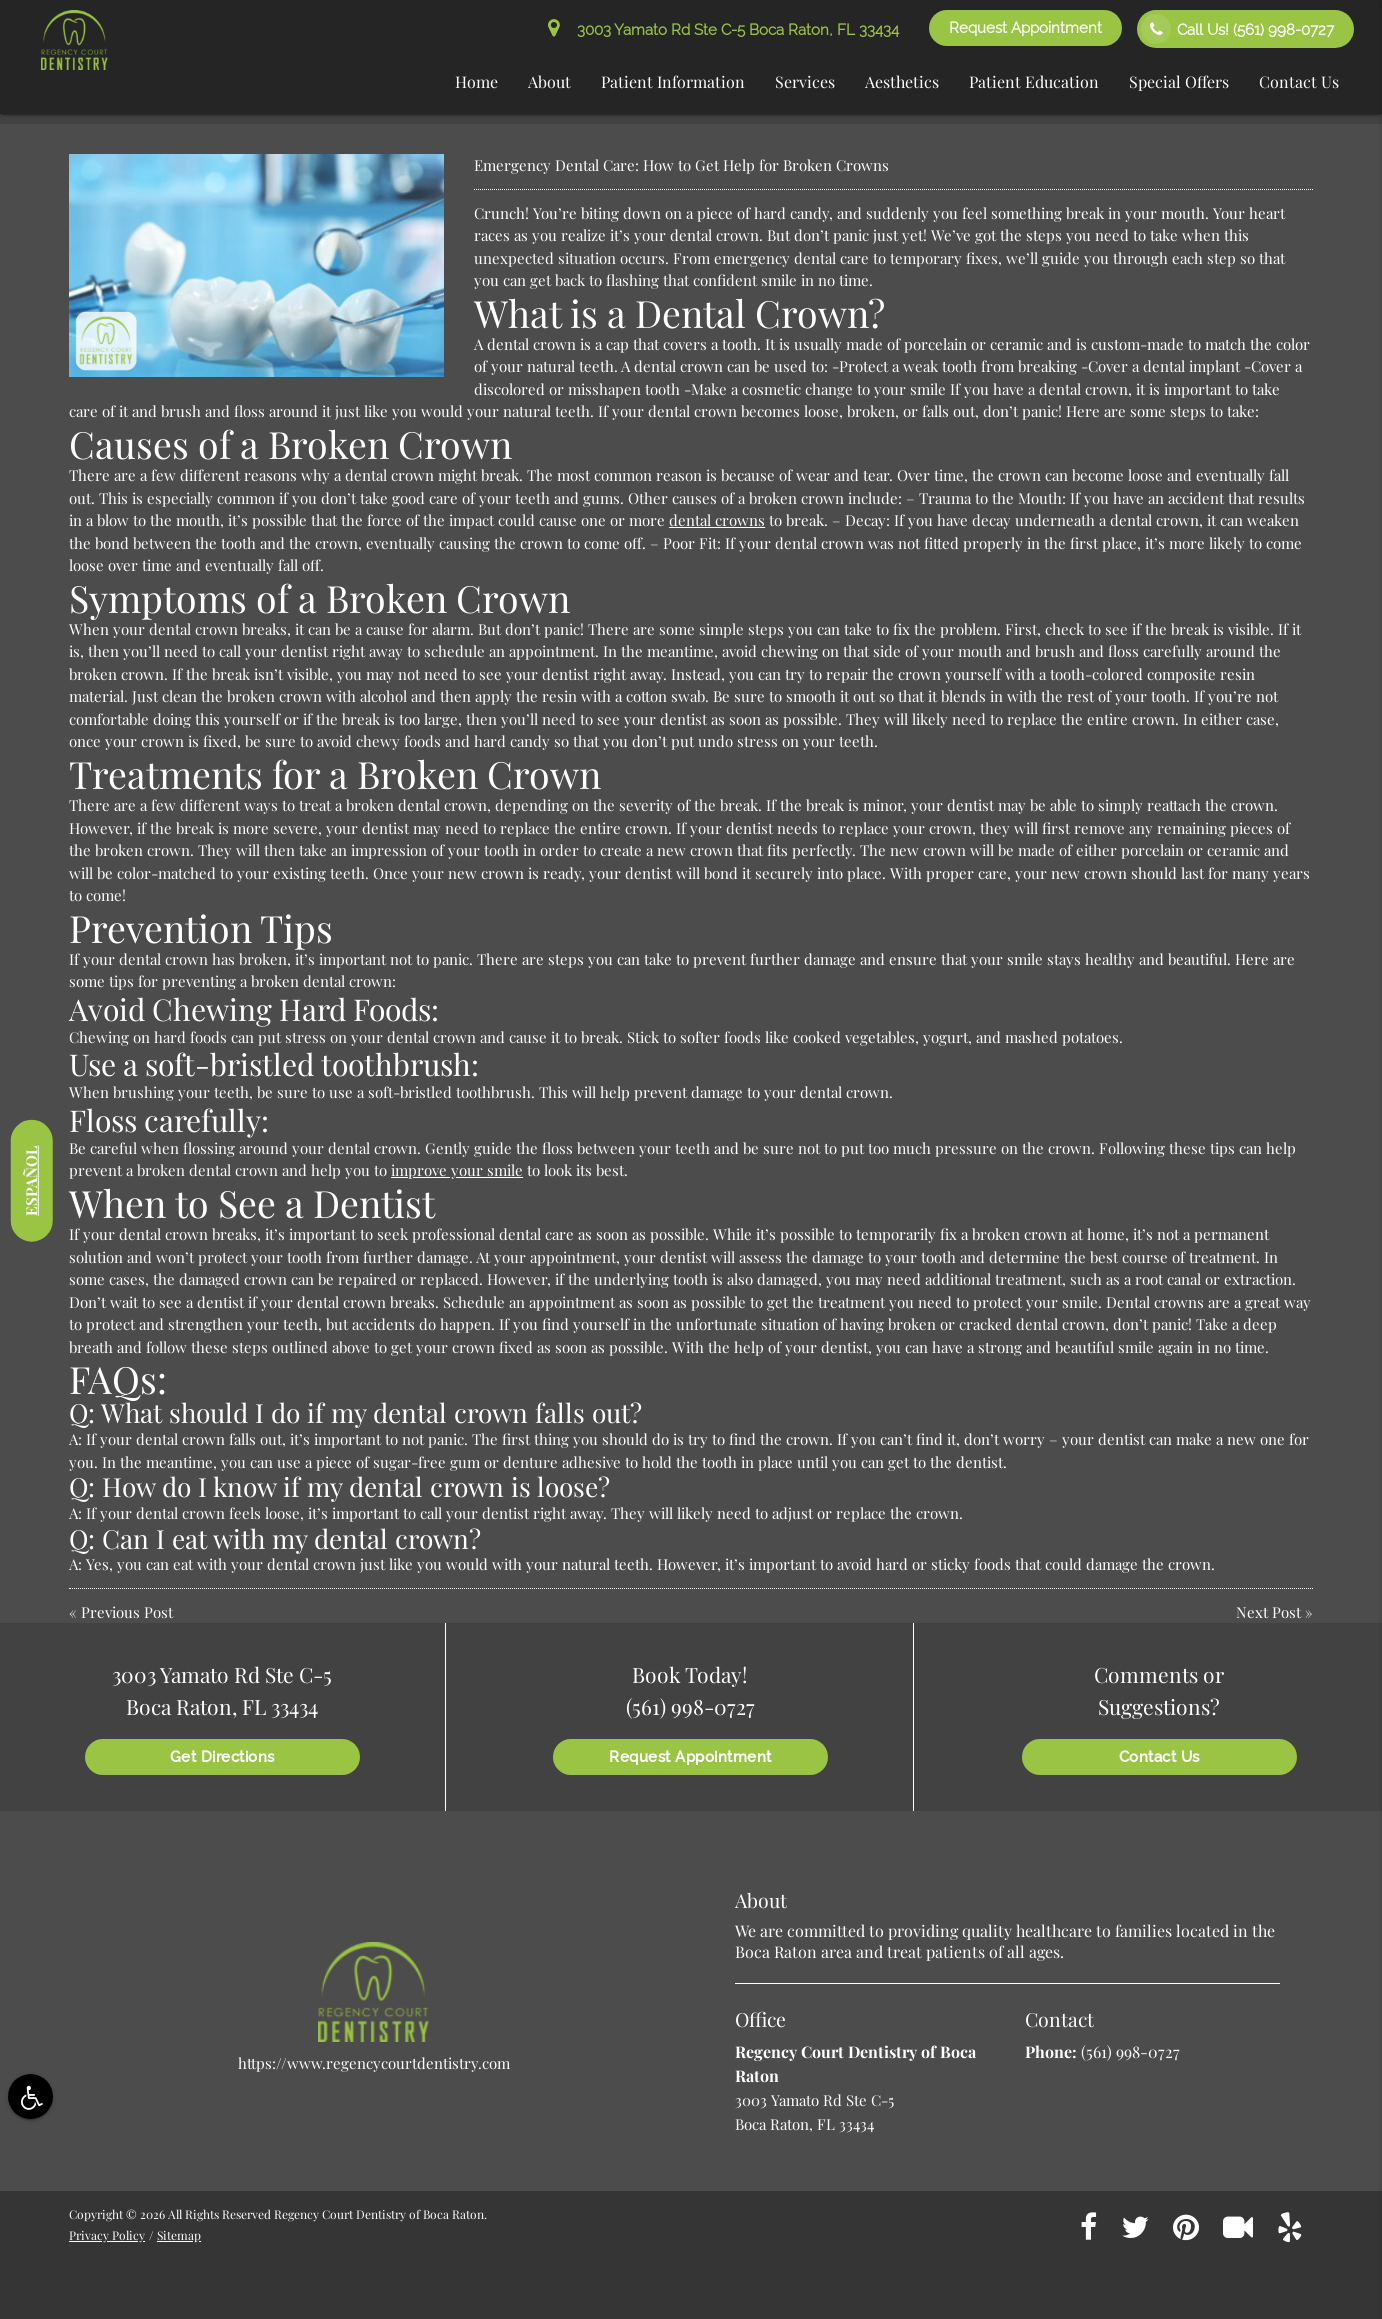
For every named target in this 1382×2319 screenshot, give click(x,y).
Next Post (1268, 1612)
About (549, 81)
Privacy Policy (107, 2235)
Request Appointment (1025, 28)
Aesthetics (902, 81)
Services (805, 81)
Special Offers (1179, 81)
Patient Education (1034, 81)
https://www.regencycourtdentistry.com (374, 2063)
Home (476, 81)
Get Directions (222, 1757)
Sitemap (179, 2235)
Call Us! (1237, 29)
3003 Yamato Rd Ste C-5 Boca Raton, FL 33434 (723, 30)
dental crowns (717, 520)
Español (31, 1180)
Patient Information (673, 81)
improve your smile (457, 1170)
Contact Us (1299, 81)
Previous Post (127, 1612)
